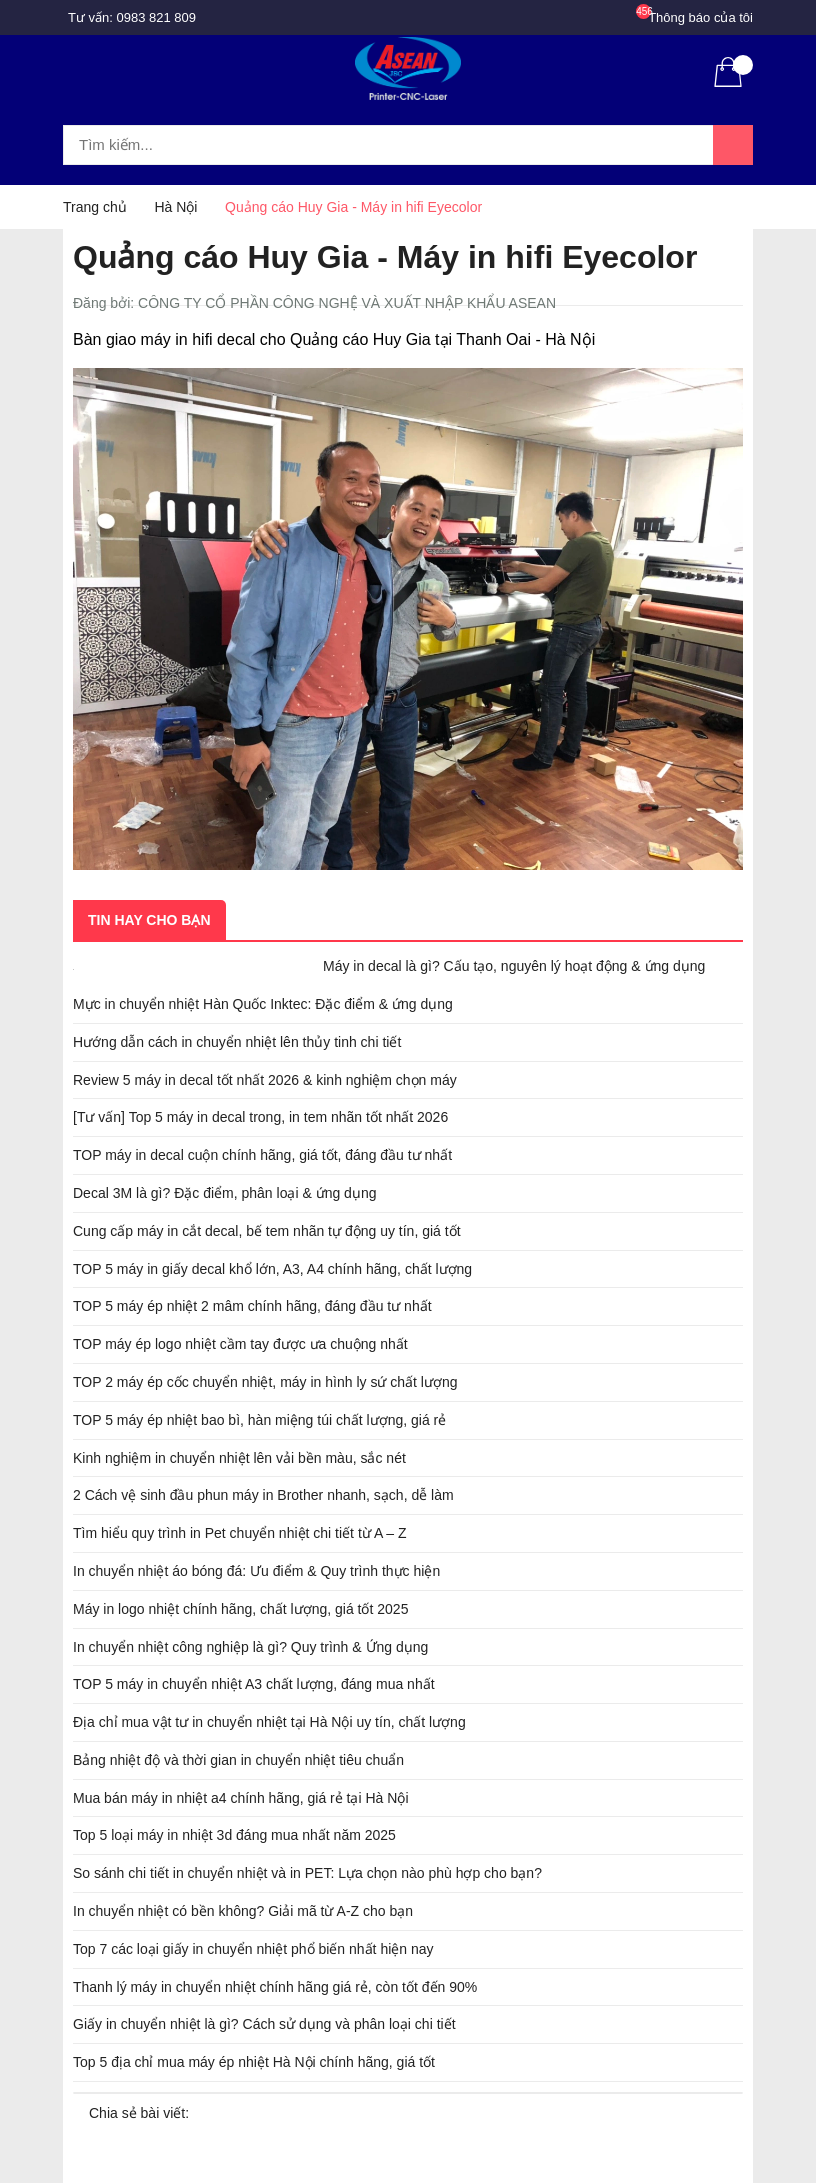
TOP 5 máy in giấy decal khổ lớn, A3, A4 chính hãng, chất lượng (272, 1269)
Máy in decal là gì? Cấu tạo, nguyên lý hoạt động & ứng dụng (514, 966)
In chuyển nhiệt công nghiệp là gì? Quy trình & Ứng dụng (250, 1647)
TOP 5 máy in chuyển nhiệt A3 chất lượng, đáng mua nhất (254, 1684)
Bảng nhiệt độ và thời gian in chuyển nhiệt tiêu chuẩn (238, 1760)
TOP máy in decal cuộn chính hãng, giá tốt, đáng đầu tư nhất (262, 1155)
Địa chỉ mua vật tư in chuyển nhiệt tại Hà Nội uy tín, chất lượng (269, 1722)
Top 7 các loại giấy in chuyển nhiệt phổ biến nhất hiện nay (253, 1949)
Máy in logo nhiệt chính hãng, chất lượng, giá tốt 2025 (240, 1609)
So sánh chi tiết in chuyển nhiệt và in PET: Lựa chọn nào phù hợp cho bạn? (307, 1873)
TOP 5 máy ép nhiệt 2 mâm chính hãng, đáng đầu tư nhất (252, 1306)
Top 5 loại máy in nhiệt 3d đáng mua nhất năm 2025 (234, 1835)
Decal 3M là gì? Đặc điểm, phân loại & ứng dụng (224, 1193)
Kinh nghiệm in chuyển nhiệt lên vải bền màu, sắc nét (239, 1458)
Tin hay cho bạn (149, 920)
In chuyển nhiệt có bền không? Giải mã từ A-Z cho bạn (243, 1911)
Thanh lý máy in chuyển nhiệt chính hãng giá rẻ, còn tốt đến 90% (275, 1987)
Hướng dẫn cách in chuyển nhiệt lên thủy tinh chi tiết (237, 1042)
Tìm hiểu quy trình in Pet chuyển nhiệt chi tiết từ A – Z (240, 1533)
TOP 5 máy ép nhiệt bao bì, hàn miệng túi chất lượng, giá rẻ (259, 1420)
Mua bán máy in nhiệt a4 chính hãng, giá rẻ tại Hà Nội (241, 1798)
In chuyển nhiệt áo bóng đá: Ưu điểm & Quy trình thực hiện (256, 1571)
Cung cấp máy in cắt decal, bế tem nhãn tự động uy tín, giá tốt (267, 1231)
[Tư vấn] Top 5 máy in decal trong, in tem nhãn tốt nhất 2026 (260, 1117)
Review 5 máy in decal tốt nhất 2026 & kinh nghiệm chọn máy (265, 1080)
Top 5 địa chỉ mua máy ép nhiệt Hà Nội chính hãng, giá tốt (254, 2062)
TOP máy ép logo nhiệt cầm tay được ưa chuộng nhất (240, 1344)
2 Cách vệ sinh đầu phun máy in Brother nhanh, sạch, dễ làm (263, 1495)
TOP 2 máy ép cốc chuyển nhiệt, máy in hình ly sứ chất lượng (265, 1382)
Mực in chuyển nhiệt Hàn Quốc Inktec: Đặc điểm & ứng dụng (263, 1004)
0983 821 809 (157, 17)
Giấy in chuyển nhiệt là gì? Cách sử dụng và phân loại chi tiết (264, 2024)
